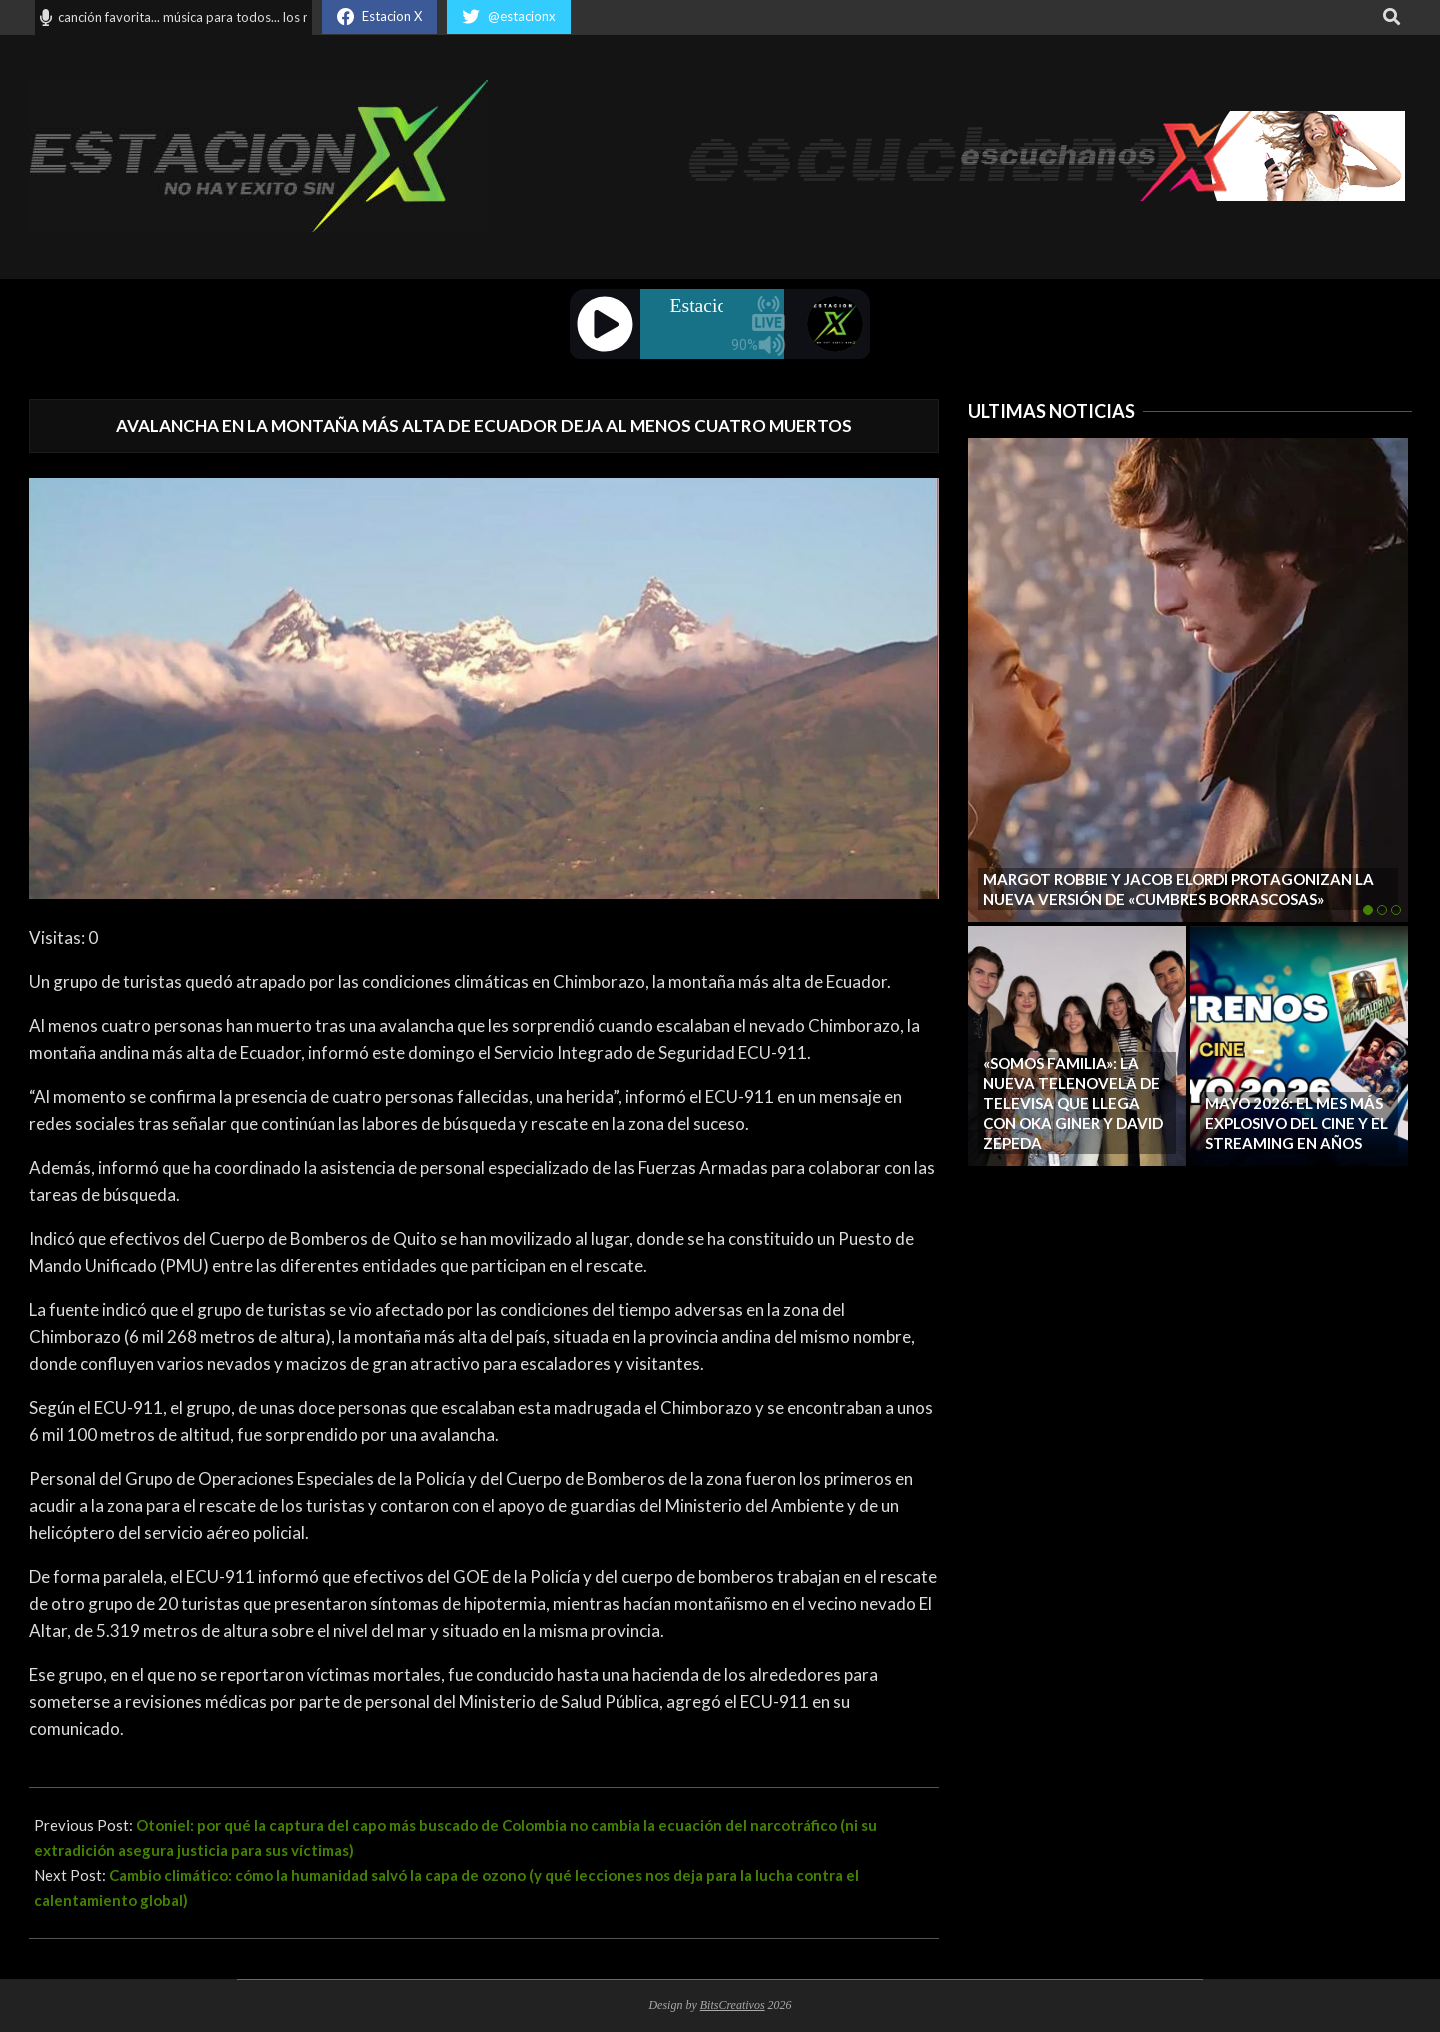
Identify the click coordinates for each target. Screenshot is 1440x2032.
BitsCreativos (732, 2005)
